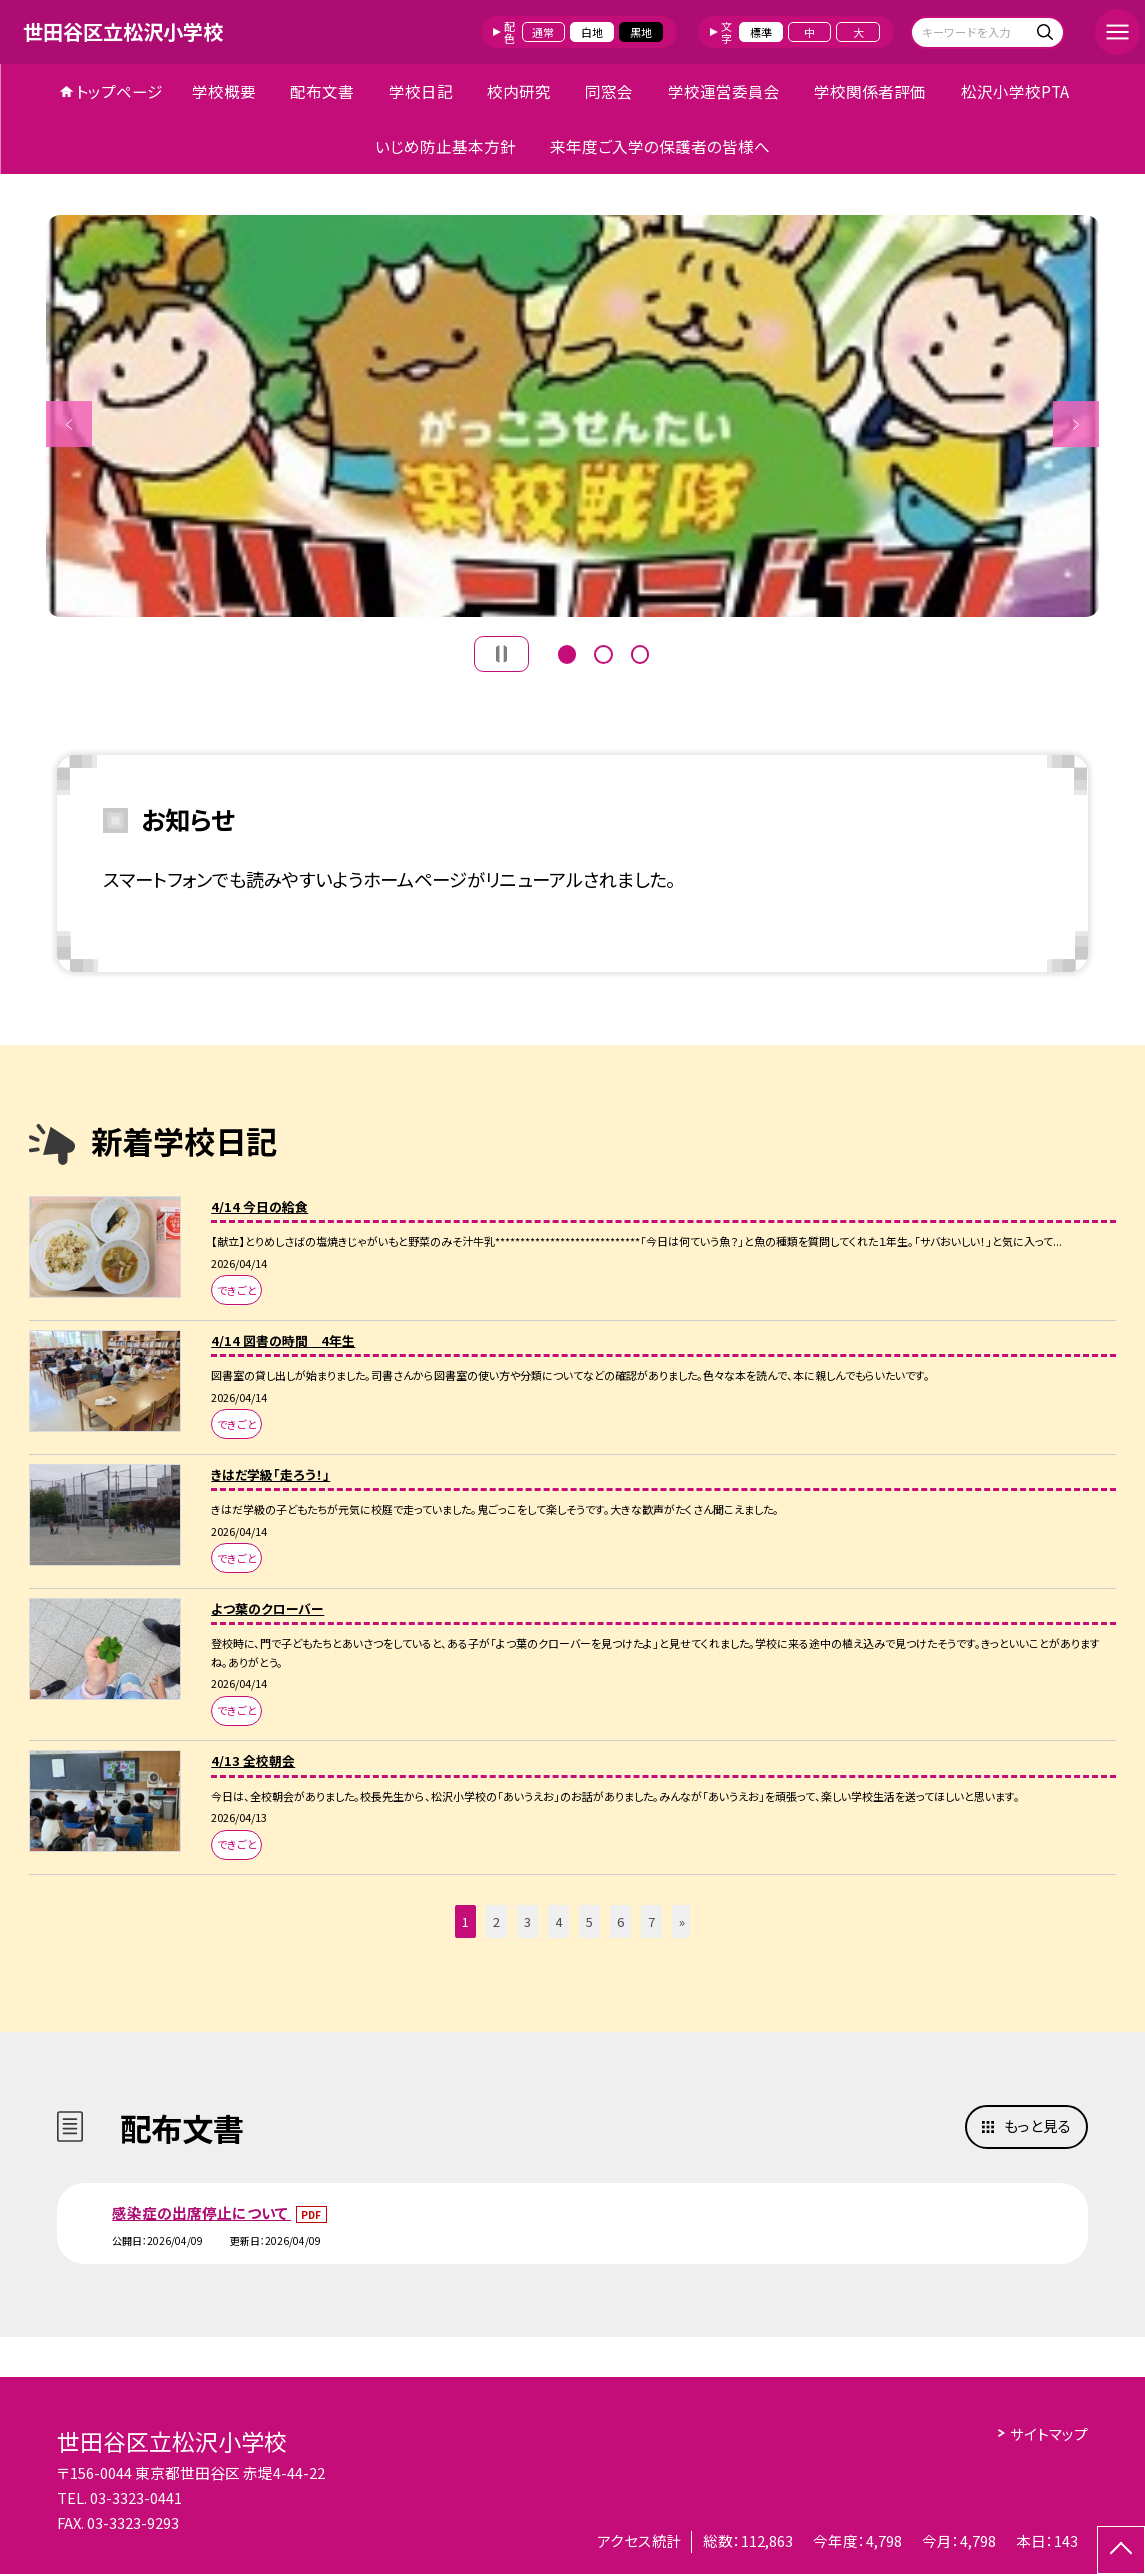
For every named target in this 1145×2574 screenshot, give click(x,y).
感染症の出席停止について (201, 2212)
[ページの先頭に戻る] (1121, 2550)
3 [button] (640, 652)
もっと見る (1037, 2125)
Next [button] (1076, 424)
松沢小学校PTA (1015, 91)
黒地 (641, 32)
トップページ (119, 91)
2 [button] (603, 652)
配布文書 (322, 91)
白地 (592, 32)
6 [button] (620, 1921)
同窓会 (609, 91)
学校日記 (421, 91)
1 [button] (567, 652)
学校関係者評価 (870, 91)
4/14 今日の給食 (259, 1206)
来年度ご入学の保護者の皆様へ (660, 146)
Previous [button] (69, 424)
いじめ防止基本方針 (445, 146)
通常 (543, 32)
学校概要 (224, 91)
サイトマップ (1049, 2433)
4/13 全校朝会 (253, 1760)
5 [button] (589, 1921)
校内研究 (519, 91)
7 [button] (651, 1921)
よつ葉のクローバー (267, 1608)
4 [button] (558, 1921)
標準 (761, 32)
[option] (573, 416)
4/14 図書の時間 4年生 (283, 1340)
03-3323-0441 (136, 2497)
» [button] (682, 1921)
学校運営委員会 (724, 91)
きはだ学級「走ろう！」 (270, 1474)
